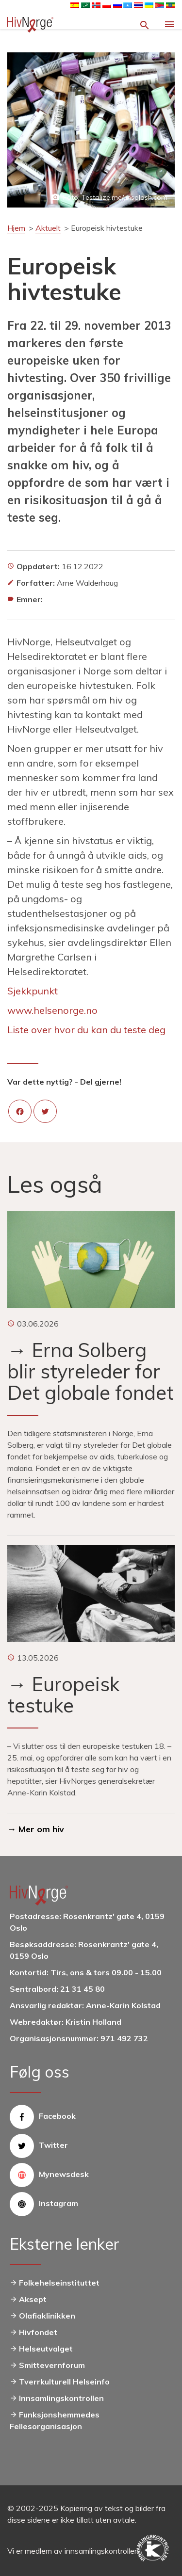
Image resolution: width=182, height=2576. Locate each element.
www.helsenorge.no (52, 1010)
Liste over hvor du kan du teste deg (86, 1030)
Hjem (16, 228)
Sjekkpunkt (32, 991)
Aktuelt (48, 228)
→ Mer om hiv (35, 1829)
